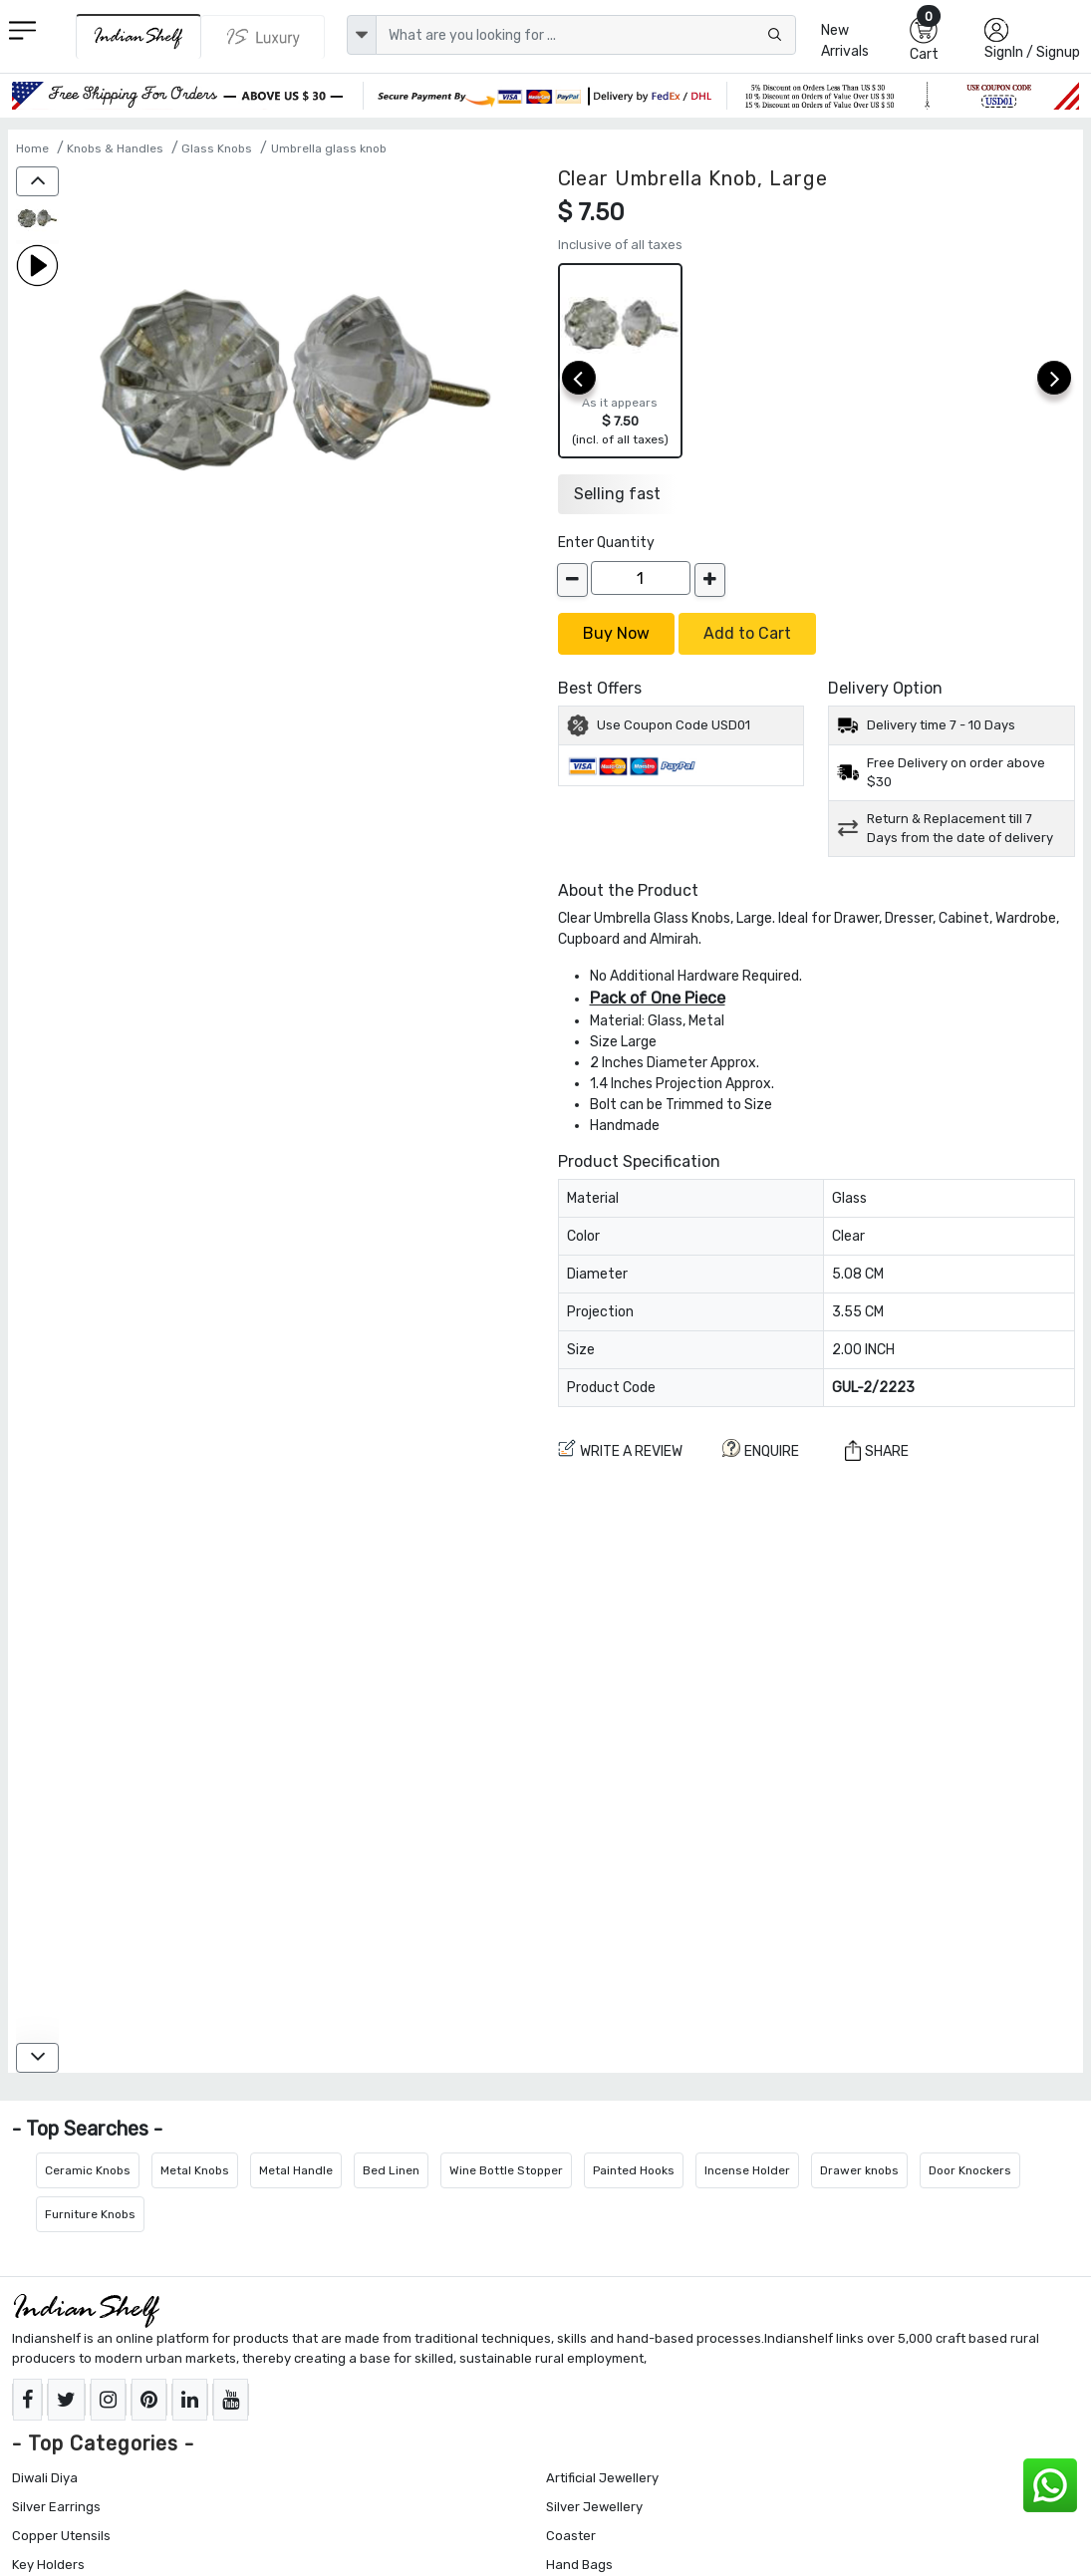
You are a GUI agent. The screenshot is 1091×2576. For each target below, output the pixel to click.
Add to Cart (747, 633)
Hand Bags (579, 2564)
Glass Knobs (216, 148)
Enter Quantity (606, 542)
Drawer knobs (859, 2170)
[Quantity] (640, 578)
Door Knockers (970, 2170)
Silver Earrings (56, 2506)
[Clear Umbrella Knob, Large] (37, 219)
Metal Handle (296, 2170)
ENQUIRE (760, 1449)
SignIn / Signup (1032, 52)
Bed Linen (391, 2170)
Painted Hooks (634, 2170)
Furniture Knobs (90, 2214)
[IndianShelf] (138, 36)
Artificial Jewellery (602, 2477)
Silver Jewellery (594, 2506)
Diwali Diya (45, 2477)
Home (32, 148)
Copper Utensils (61, 2535)
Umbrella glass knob (329, 148)
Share (877, 1450)
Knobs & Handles (115, 148)
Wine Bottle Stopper (506, 2170)
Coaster (571, 2535)
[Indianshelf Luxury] (263, 37)
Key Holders (48, 2564)
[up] (37, 181)
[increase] (709, 580)
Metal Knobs (194, 2170)
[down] (37, 2058)
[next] (1054, 378)
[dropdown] (362, 35)
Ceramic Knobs (88, 2170)
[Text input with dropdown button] (586, 35)
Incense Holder (747, 2170)
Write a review (620, 1449)
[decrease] (572, 580)
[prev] (579, 378)
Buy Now (616, 633)
